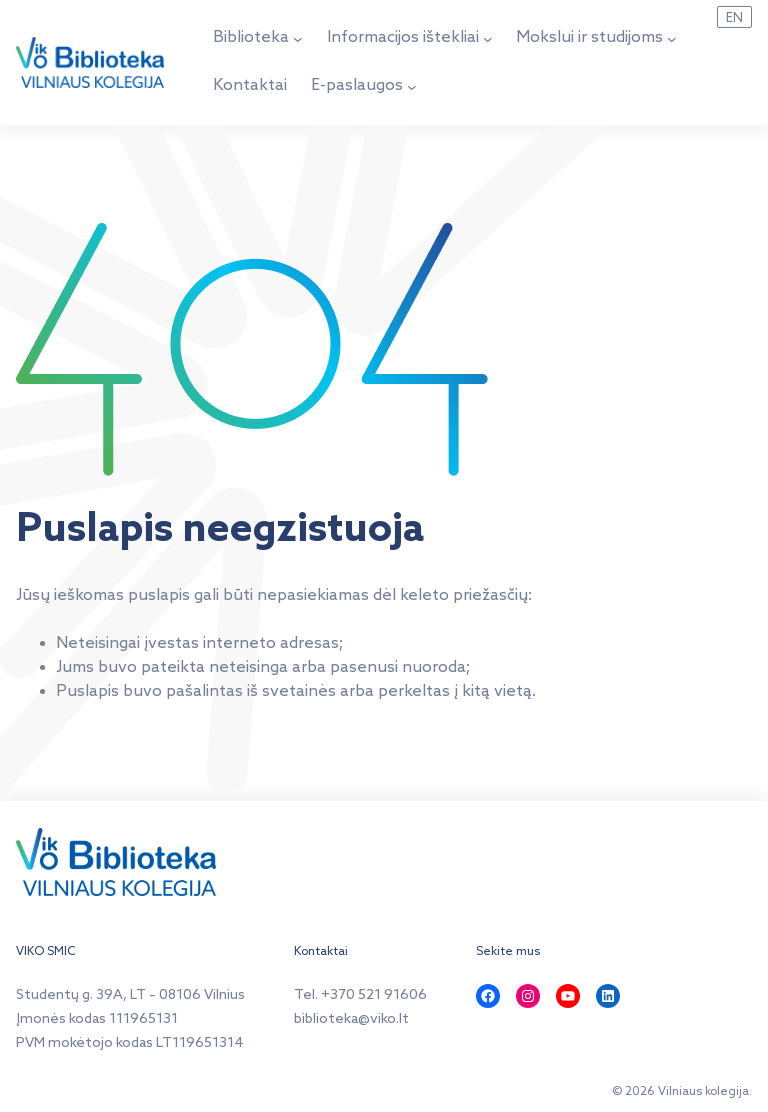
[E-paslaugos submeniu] (412, 87)
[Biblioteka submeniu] (298, 39)
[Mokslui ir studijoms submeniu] (672, 39)
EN (734, 18)
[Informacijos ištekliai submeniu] (488, 39)
